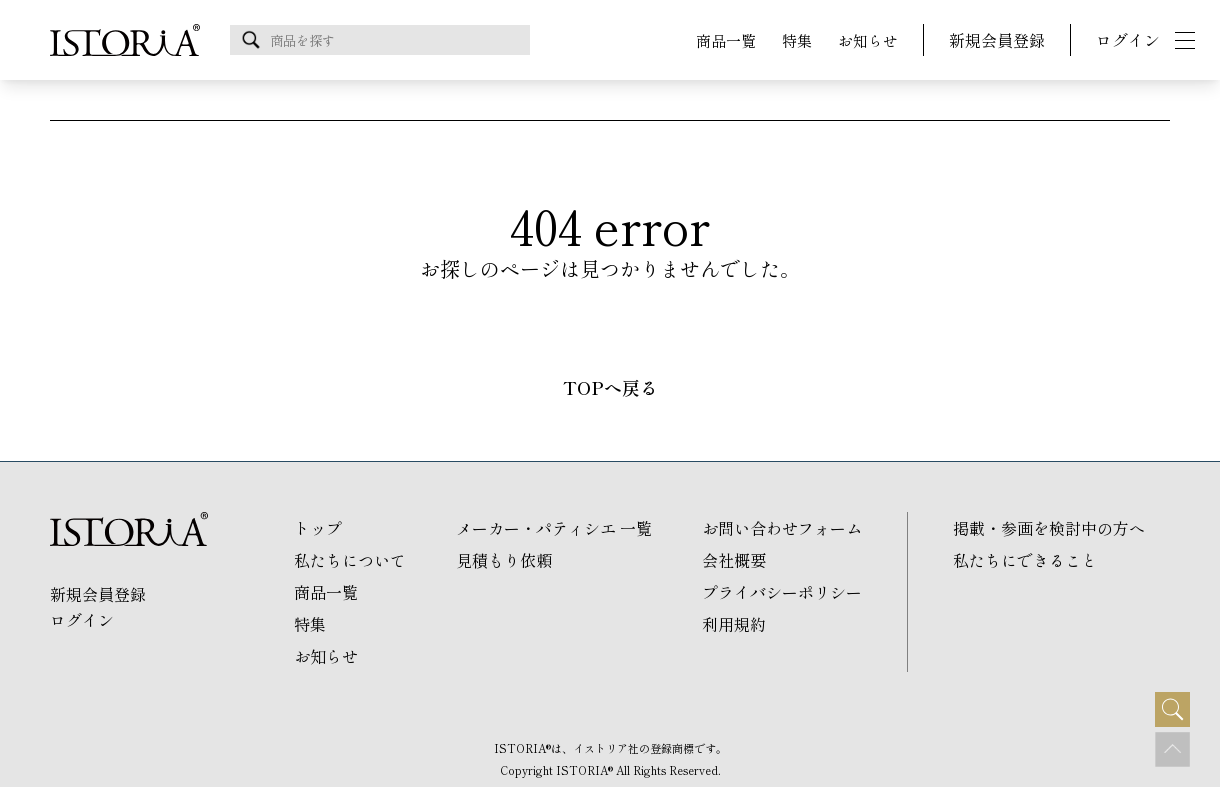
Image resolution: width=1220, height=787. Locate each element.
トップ (318, 528)
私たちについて (350, 560)
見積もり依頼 (504, 560)
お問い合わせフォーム (782, 528)
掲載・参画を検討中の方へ (1049, 528)
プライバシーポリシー (782, 592)
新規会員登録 (997, 40)
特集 (797, 40)
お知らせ (868, 40)
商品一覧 (726, 40)
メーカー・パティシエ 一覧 (554, 528)
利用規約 (734, 624)
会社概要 (734, 560)
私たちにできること (1025, 560)
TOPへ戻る (610, 388)
